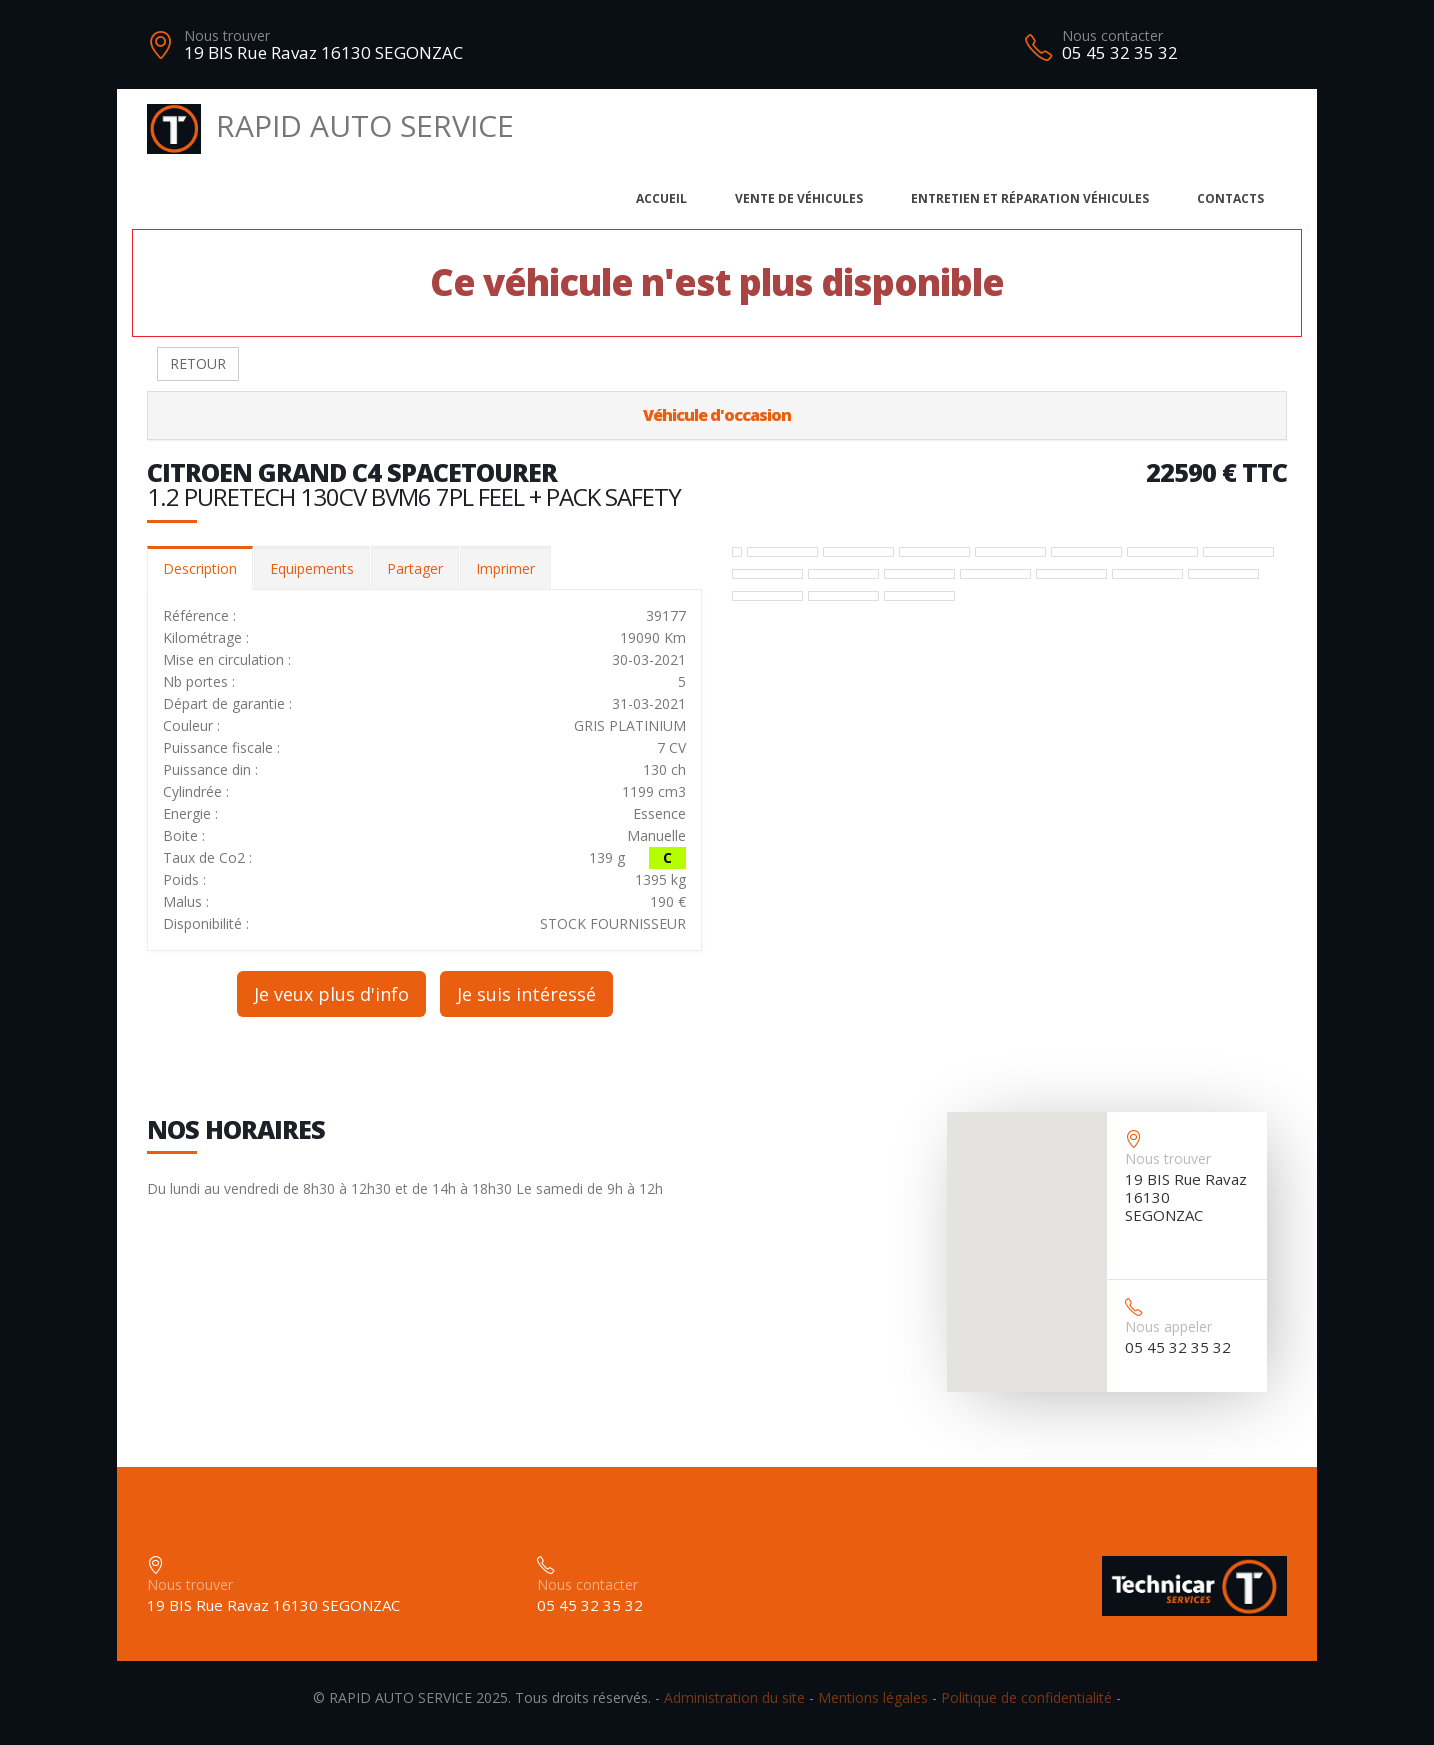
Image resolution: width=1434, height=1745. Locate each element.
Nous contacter (1112, 35)
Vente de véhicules (799, 198)
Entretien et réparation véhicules (1030, 198)
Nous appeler (1168, 1326)
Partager (415, 568)
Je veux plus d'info (331, 994)
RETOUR (198, 363)
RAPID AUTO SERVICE (330, 125)
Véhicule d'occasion (717, 415)
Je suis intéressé (526, 994)
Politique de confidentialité (1026, 1697)
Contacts (1230, 198)
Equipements (312, 568)
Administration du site (734, 1697)
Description (200, 568)
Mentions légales (873, 1697)
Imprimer (505, 568)
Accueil (661, 198)
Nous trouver (227, 35)
